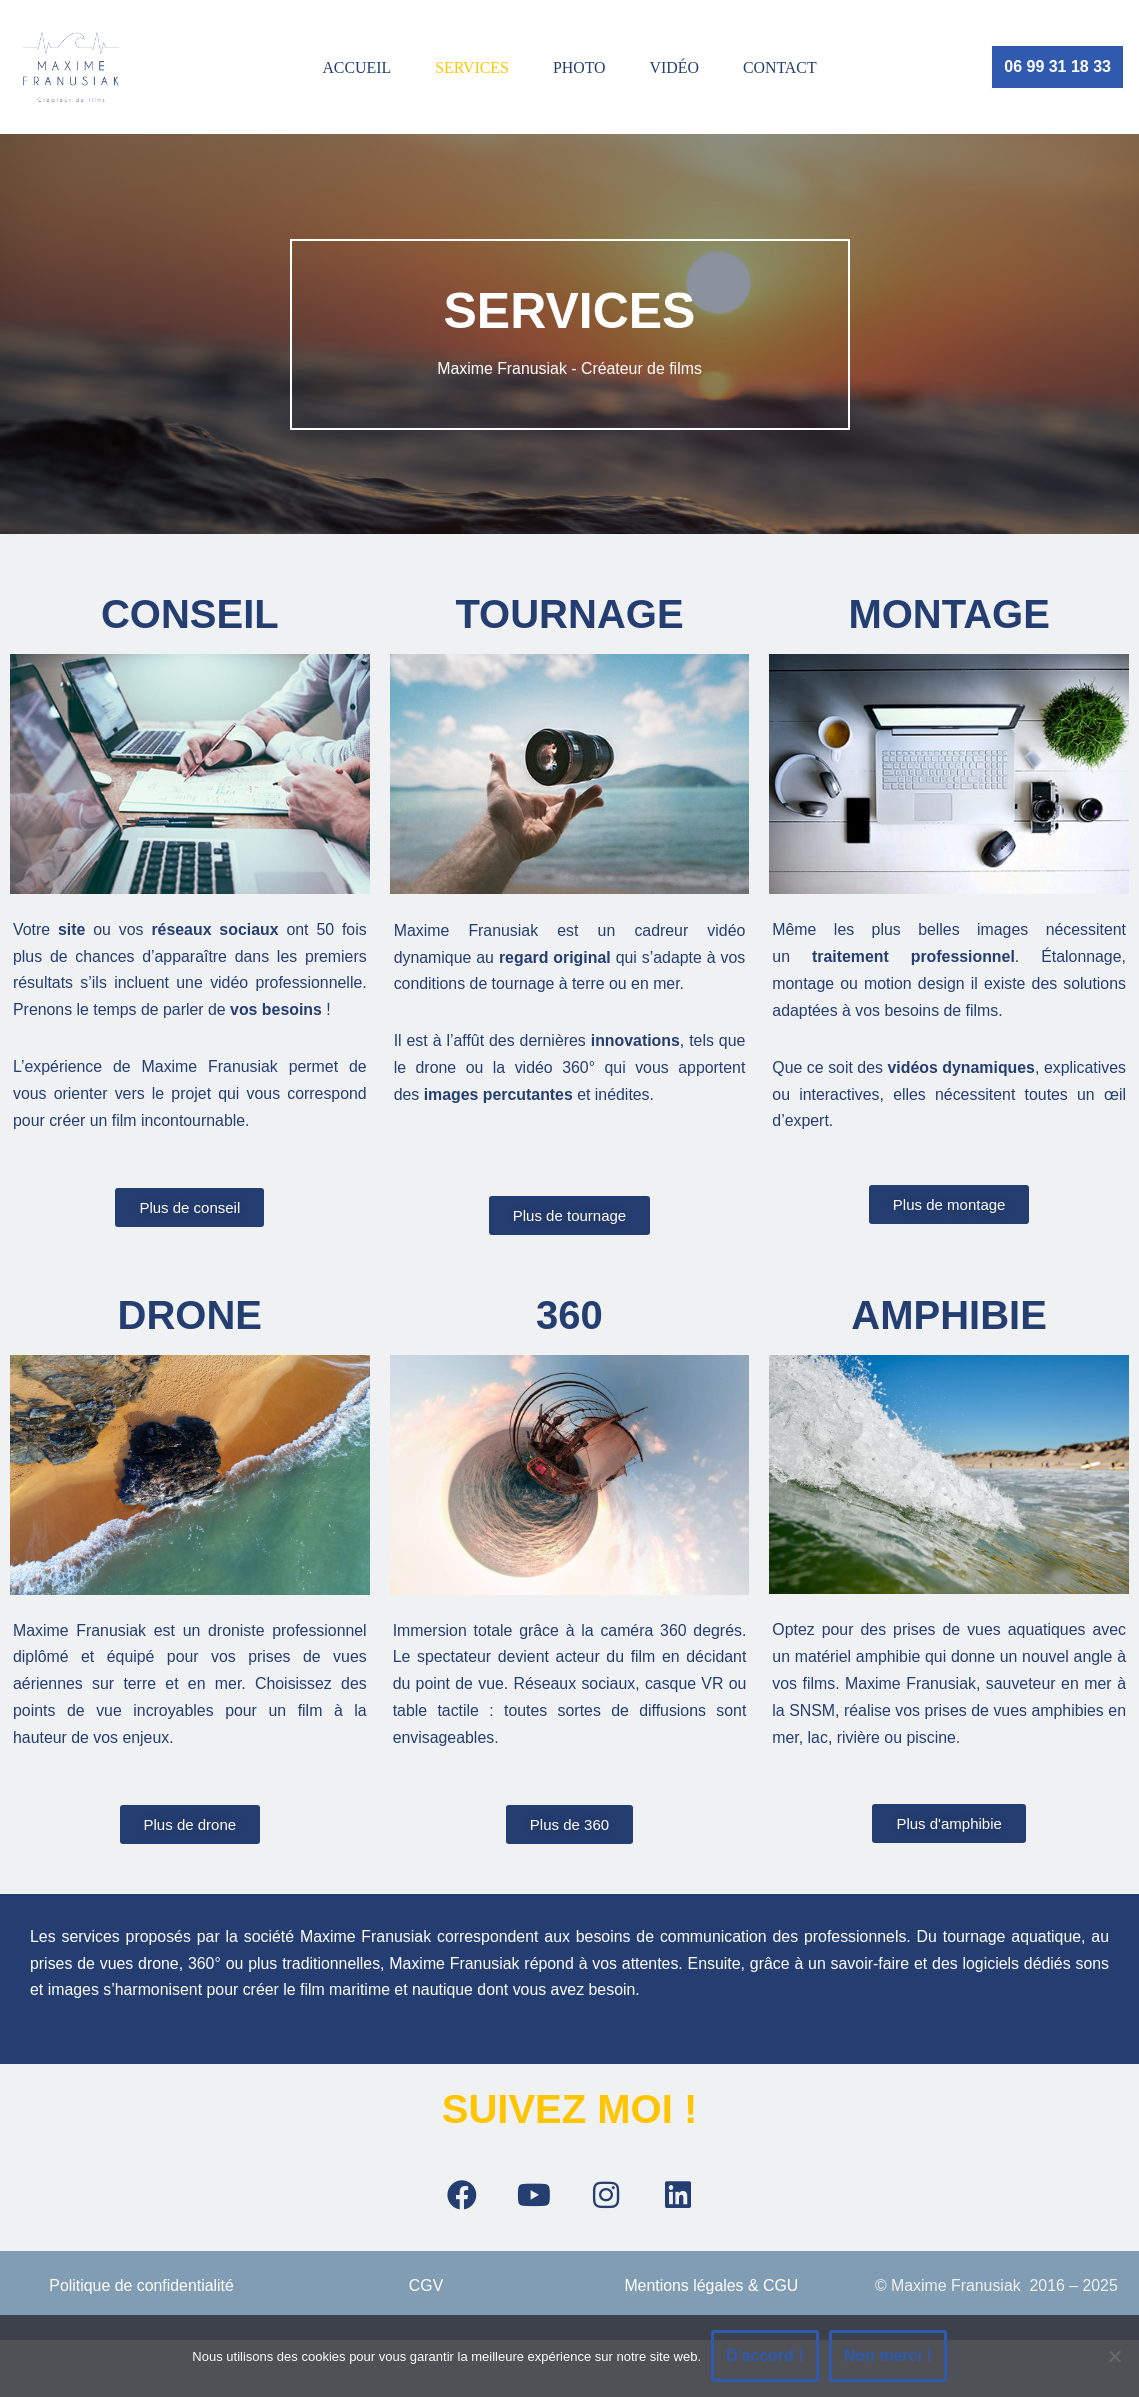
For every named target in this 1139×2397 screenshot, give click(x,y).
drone (190, 1317)
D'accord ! (765, 2355)
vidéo (675, 67)
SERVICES (471, 67)
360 (569, 1317)
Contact (781, 67)
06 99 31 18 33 (1057, 66)
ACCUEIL (355, 67)
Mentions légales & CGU (711, 2291)
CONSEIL (190, 614)
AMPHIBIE (949, 1317)
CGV (426, 2291)
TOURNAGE (569, 614)
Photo (579, 67)
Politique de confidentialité (142, 2291)
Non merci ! (888, 2355)
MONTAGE (948, 614)
